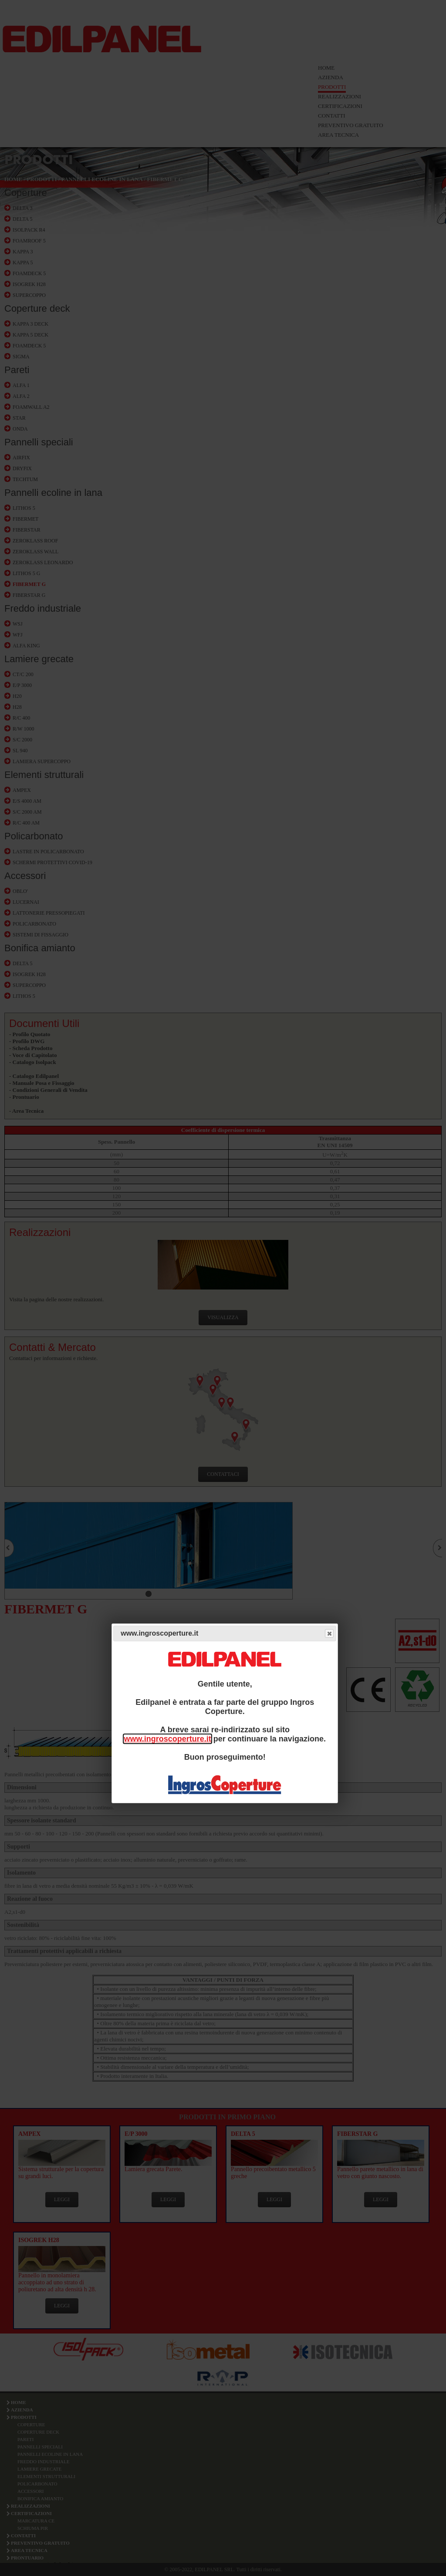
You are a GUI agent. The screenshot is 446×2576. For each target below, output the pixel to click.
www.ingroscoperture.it (167, 1738)
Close (329, 1633)
